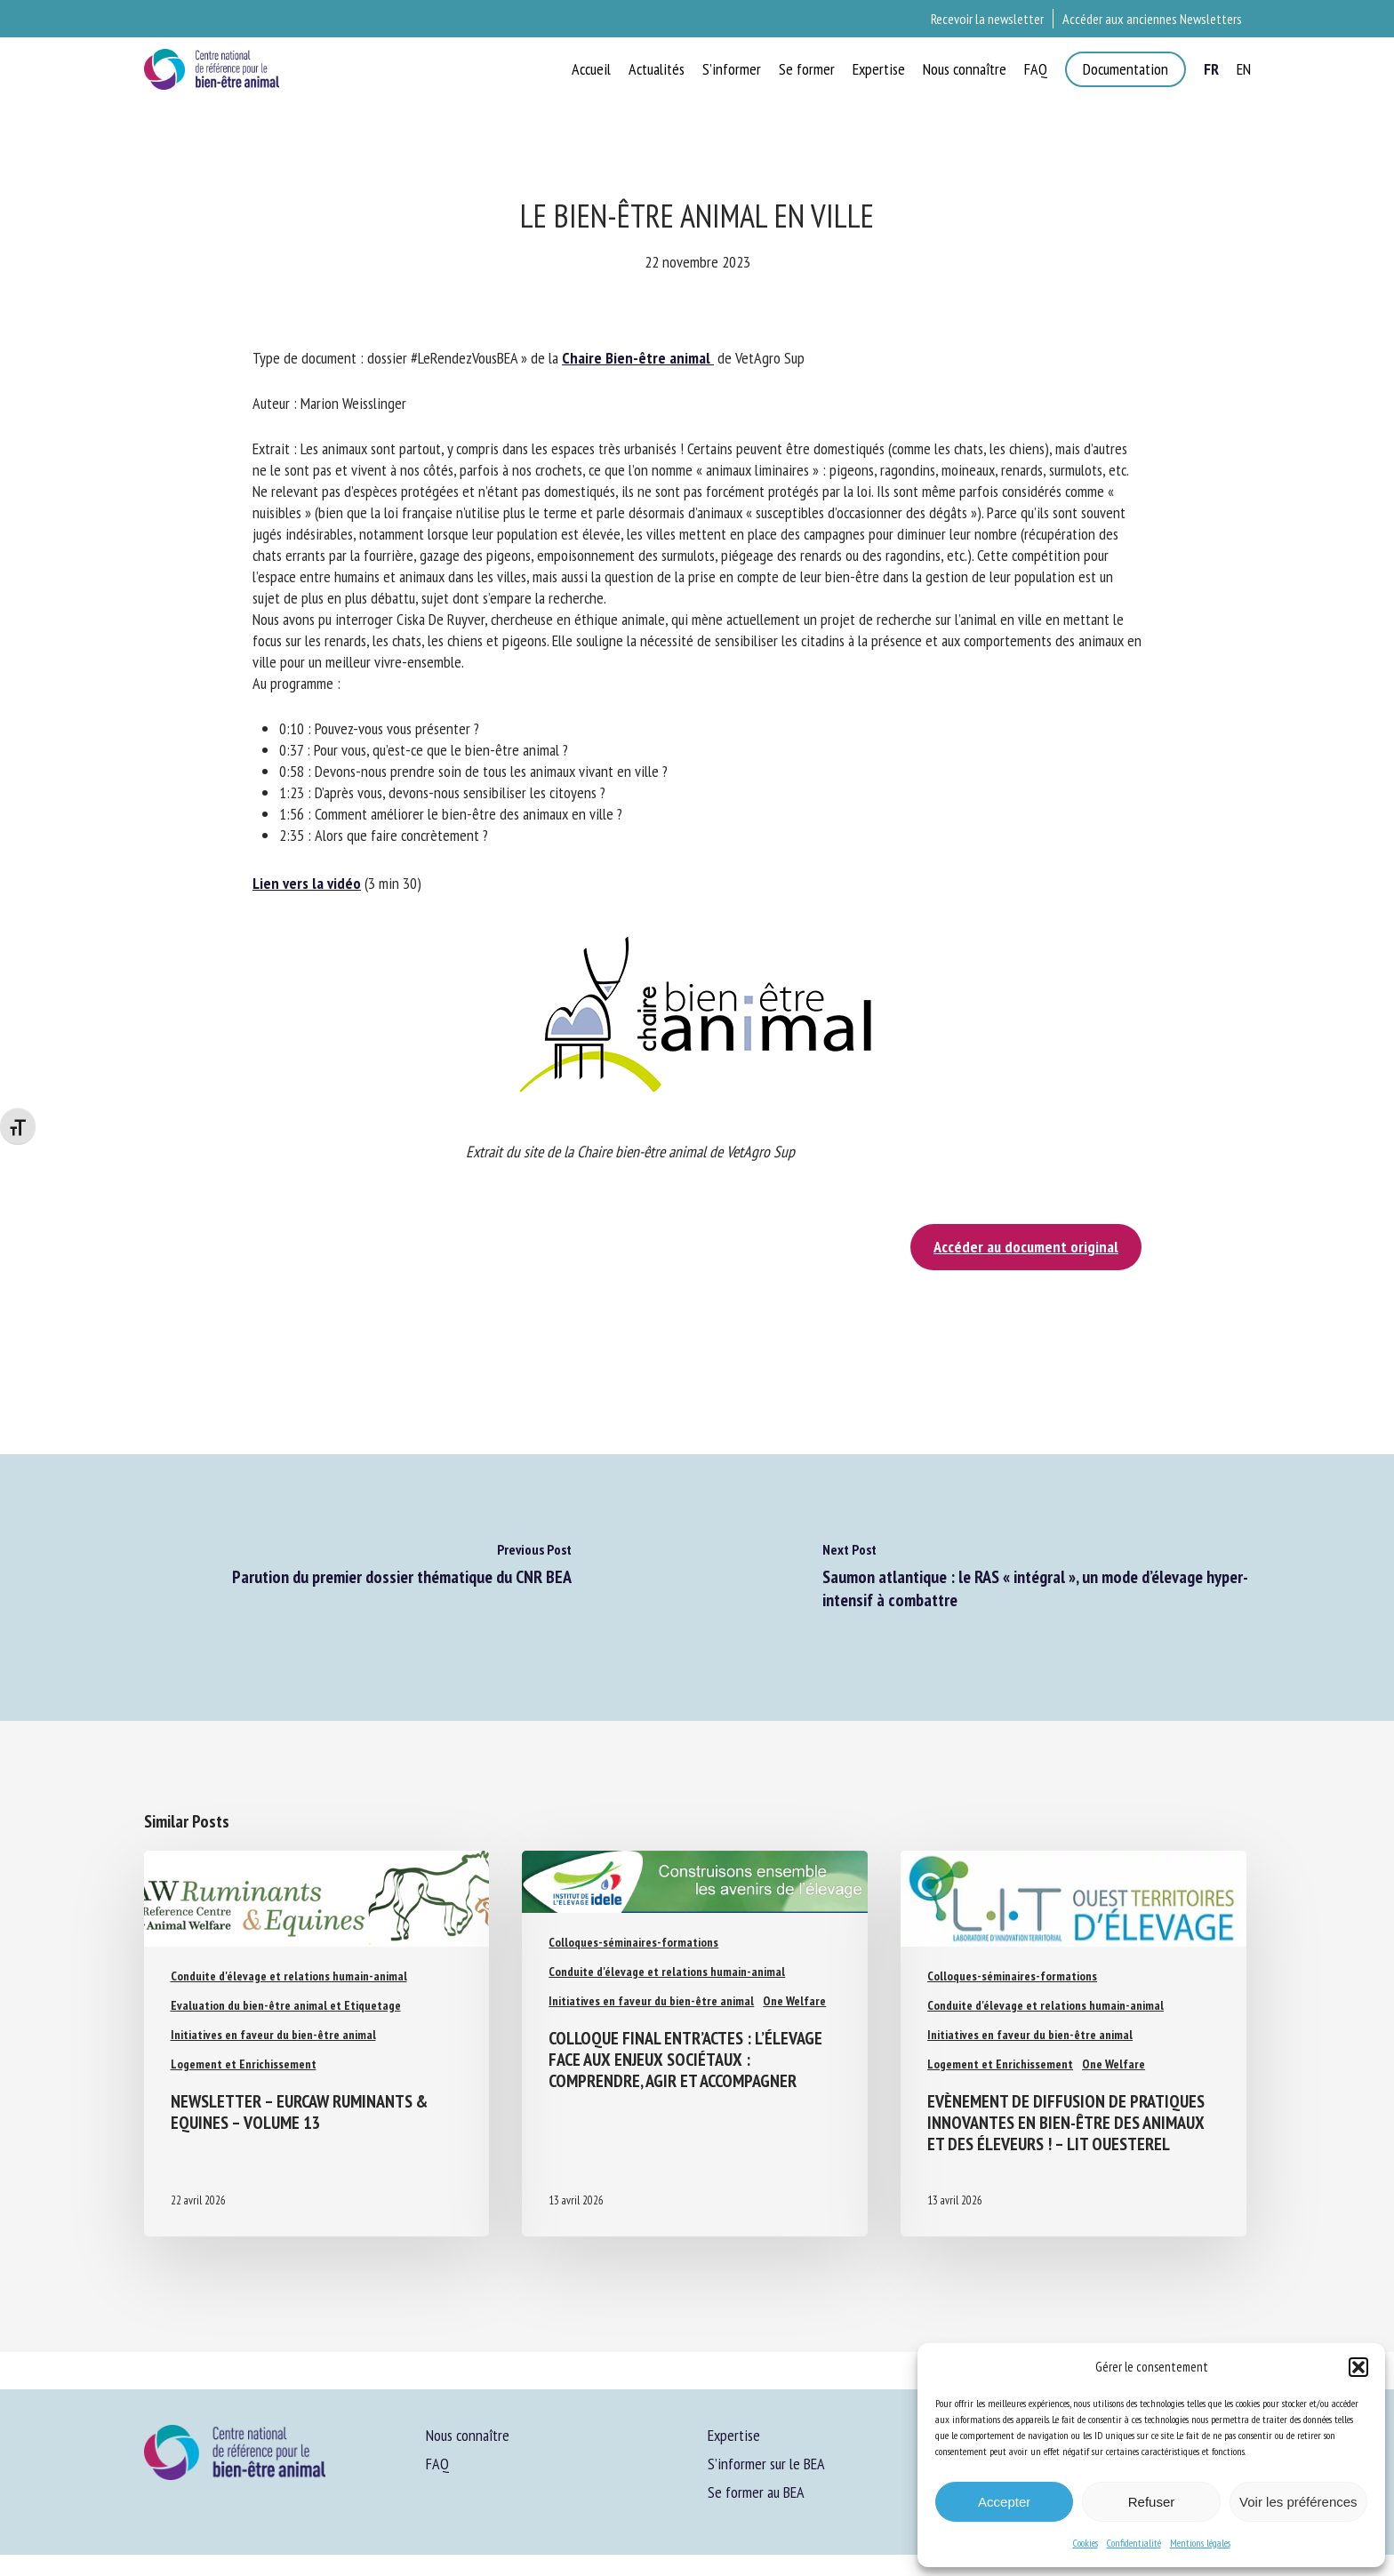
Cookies (1085, 2542)
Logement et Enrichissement (243, 2064)
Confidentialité (1134, 2542)
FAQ (437, 2463)
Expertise (734, 2435)
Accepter (1004, 2501)
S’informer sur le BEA (766, 2463)
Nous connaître (467, 2435)
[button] (1358, 2367)
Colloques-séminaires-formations (633, 1942)
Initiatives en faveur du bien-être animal (273, 2035)
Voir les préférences (1298, 2501)
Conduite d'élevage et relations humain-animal (289, 1976)
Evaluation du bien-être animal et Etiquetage (286, 2005)
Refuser (1151, 2501)
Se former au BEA (756, 2492)
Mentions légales (1200, 2542)
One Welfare (794, 2001)
